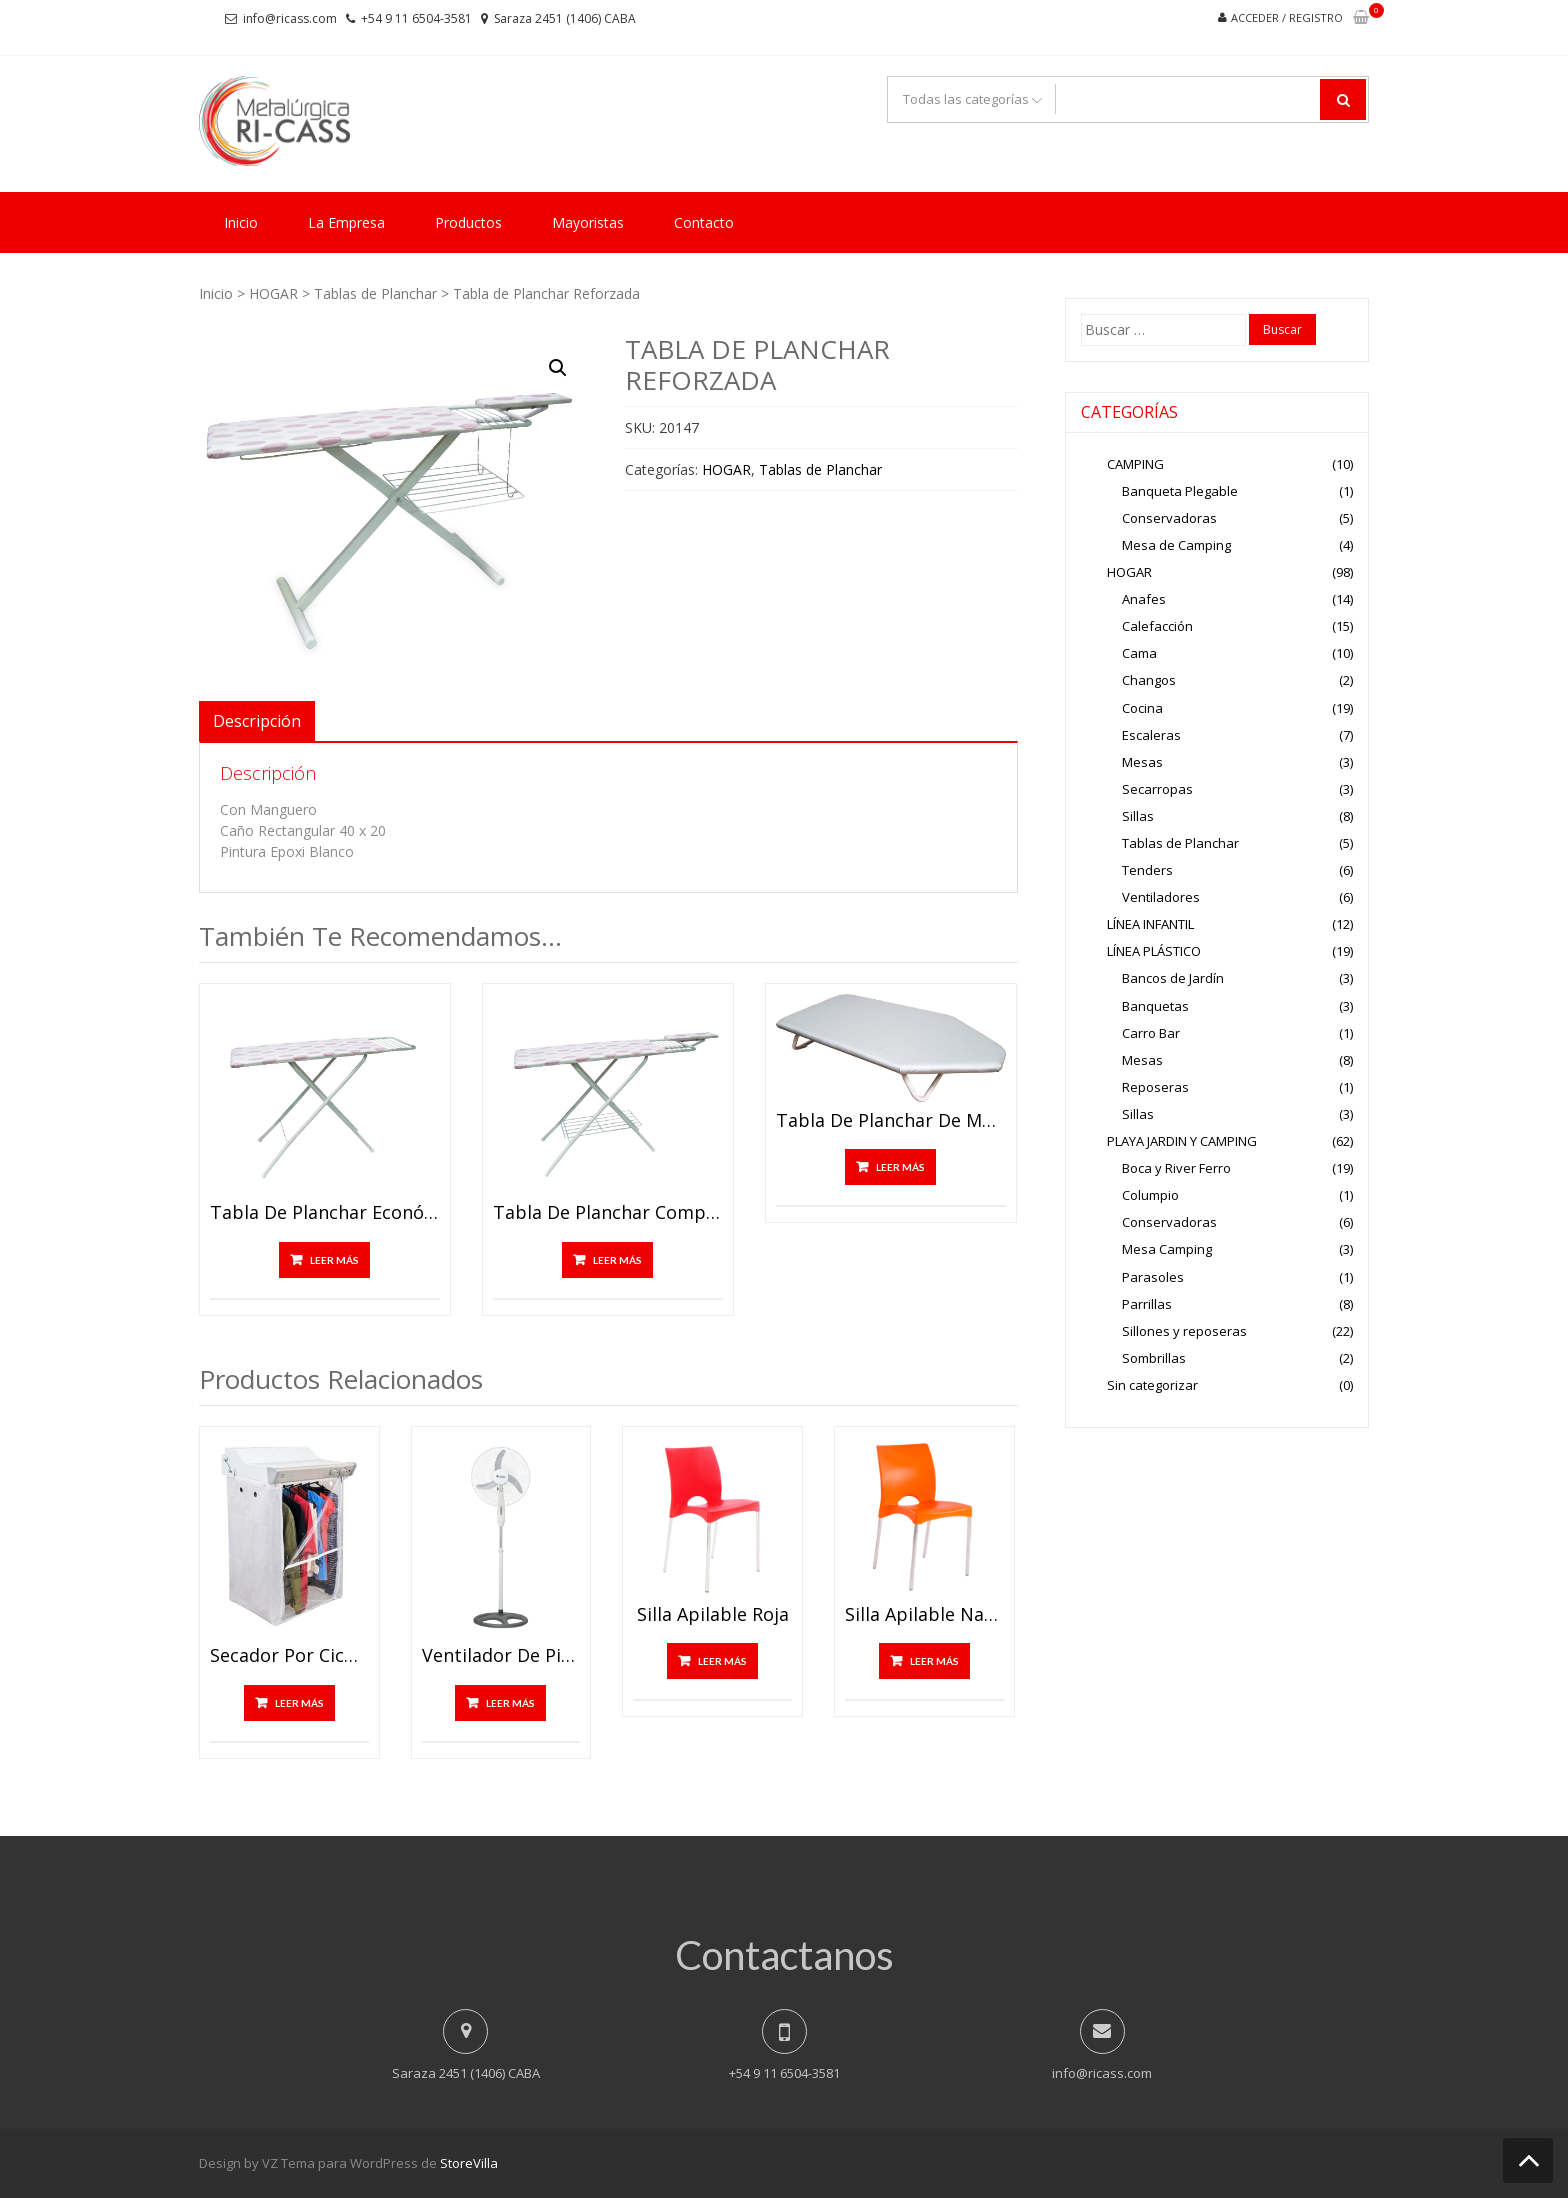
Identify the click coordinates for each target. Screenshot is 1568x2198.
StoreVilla (469, 2163)
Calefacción (1157, 626)
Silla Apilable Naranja (924, 1615)
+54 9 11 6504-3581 (416, 18)
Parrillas (1147, 1304)
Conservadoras (1169, 518)
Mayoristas (588, 222)
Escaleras (1151, 735)
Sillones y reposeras (1184, 1331)
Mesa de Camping (1176, 545)
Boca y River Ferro (1176, 1168)
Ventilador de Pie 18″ (501, 1656)
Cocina (1142, 708)
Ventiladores (1161, 897)
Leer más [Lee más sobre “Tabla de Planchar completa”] (617, 1260)
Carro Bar (1151, 1033)
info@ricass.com (290, 18)
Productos (468, 222)
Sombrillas (1154, 1358)
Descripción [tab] (257, 721)
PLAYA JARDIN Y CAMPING (1182, 1141)
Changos (1149, 680)
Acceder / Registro (1287, 17)
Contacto (704, 222)
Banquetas (1155, 1006)
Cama (1139, 653)
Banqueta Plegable (1180, 491)
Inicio (241, 222)
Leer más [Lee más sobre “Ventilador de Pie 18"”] (510, 1703)
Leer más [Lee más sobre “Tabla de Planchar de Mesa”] (900, 1167)
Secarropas (1157, 789)
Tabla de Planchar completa (608, 1213)
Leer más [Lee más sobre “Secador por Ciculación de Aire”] (299, 1703)
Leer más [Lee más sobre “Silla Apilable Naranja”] (934, 1661)
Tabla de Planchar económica (325, 1213)
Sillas (1138, 816)
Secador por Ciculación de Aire (289, 1656)
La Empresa (346, 222)
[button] (558, 368)
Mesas (1142, 762)
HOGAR (273, 293)
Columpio (1150, 1195)
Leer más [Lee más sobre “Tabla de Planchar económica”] (334, 1260)
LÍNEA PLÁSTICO (1154, 951)
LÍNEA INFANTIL (1150, 924)
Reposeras (1155, 1087)
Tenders (1147, 870)
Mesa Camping (1167, 1249)
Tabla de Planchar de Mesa (891, 1121)
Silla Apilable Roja (713, 1615)
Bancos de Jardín (1173, 978)
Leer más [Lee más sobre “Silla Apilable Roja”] (722, 1661)
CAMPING (1135, 464)
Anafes (1144, 599)
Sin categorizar (1152, 1385)
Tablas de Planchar (375, 293)
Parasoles (1153, 1277)
